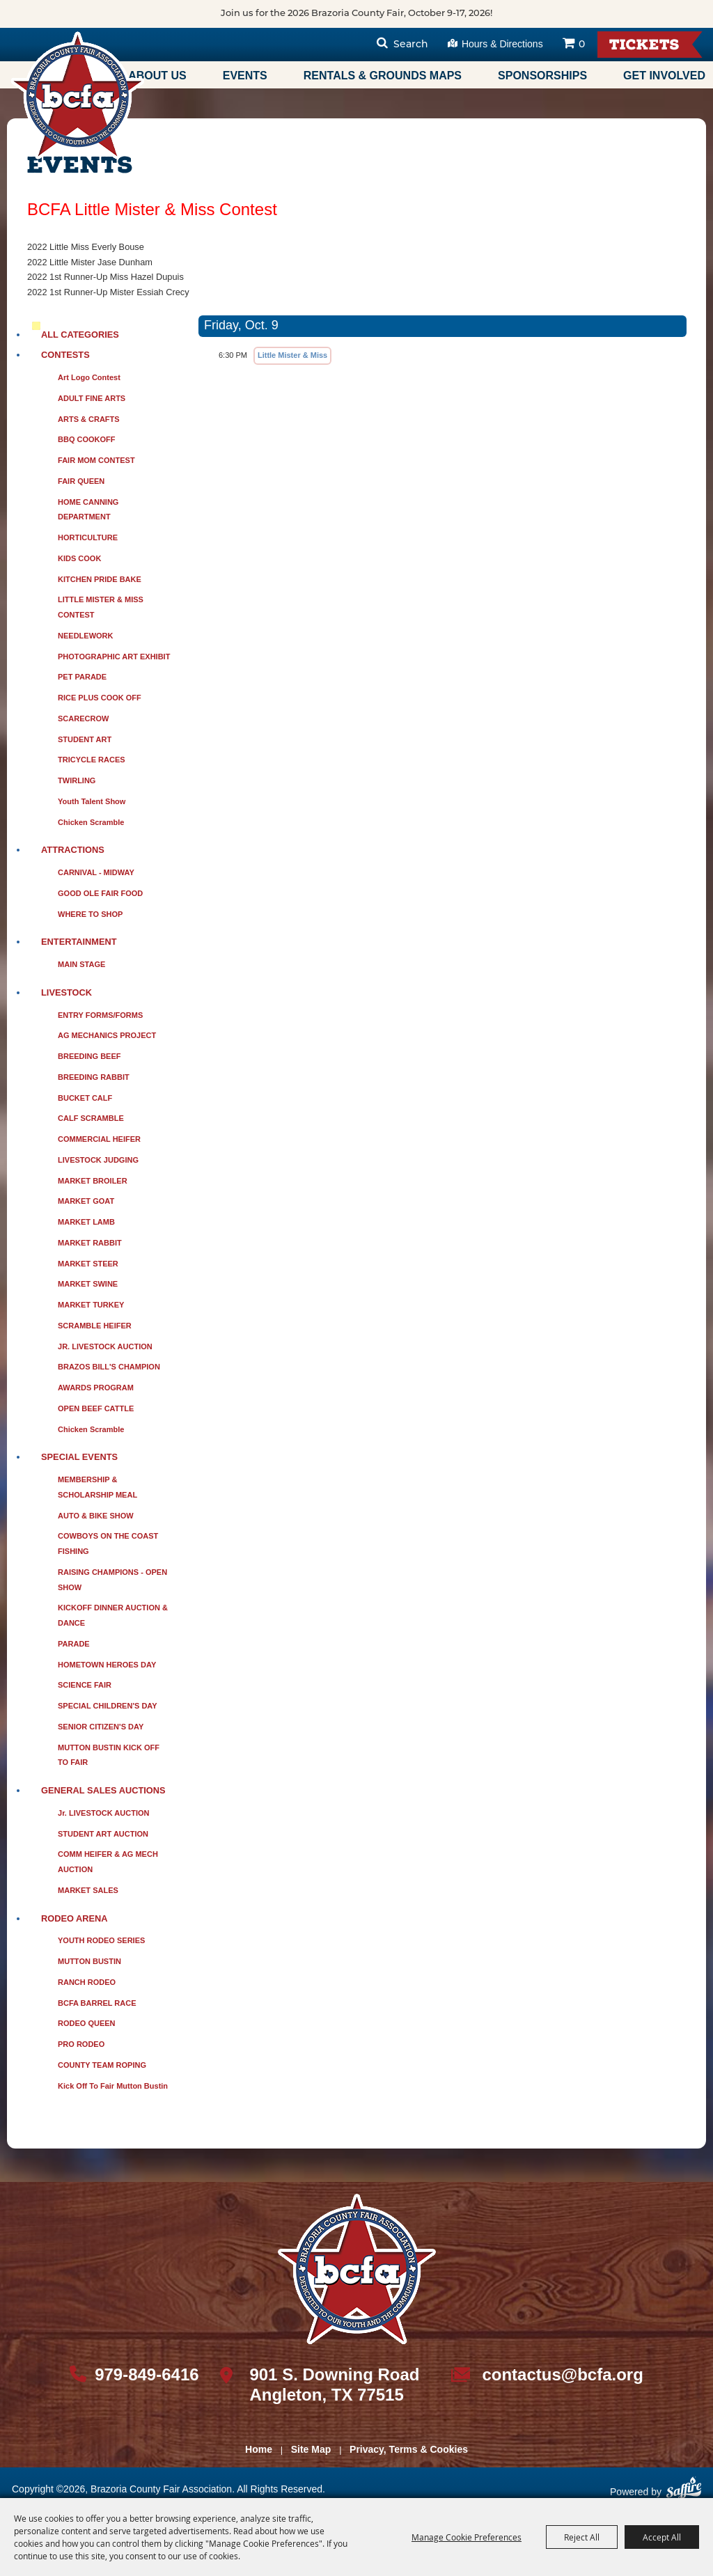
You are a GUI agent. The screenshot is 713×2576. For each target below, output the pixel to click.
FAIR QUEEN (81, 481)
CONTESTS (65, 355)
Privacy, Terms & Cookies (409, 2449)
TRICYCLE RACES (91, 759)
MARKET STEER (88, 1263)
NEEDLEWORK (85, 635)
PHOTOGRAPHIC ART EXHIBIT (114, 656)
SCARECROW (83, 718)
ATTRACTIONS (72, 850)
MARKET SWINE (88, 1284)
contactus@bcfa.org (562, 2374)
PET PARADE (82, 677)
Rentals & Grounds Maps (383, 75)
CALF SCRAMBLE (91, 1118)
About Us (157, 75)
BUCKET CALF (85, 1098)
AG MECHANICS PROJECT (107, 1035)
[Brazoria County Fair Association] (77, 95)
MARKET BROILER (92, 1181)
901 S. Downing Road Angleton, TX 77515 (334, 2384)
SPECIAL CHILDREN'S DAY (107, 1706)
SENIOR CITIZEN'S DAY (100, 1726)
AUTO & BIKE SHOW (96, 1515)
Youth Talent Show (91, 801)
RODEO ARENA (74, 1918)
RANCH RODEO (87, 1982)
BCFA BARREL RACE (97, 2003)
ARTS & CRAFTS (89, 419)
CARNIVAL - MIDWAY (96, 872)
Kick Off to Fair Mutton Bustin (113, 2086)
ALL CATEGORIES (80, 334)
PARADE (74, 1644)
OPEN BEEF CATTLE (96, 1408)
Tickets (644, 46)
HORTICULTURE (88, 537)
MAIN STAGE (81, 964)
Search (410, 45)
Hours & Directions (502, 43)
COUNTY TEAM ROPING (102, 2065)
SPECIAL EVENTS (79, 1457)
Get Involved (664, 75)
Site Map (311, 2449)
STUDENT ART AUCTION (103, 1834)
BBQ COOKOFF (87, 439)
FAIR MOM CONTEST (96, 460)
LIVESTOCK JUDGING (98, 1160)
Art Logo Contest (89, 377)
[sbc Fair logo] (357, 2269)
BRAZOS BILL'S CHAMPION (109, 1366)
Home (258, 2449)
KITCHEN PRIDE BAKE (99, 579)
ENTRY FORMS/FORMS (100, 1015)
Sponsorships (542, 75)
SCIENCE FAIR (84, 1685)
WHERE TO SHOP (90, 914)
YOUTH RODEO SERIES (101, 1940)
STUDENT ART (84, 739)
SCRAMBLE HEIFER (95, 1325)
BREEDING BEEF (89, 1056)
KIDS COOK (79, 558)
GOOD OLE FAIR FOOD (100, 893)
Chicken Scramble (91, 822)
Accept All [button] (662, 2537)
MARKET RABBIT (90, 1243)
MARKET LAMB (86, 1222)
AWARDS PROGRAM (96, 1387)
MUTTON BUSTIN (89, 1961)
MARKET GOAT (86, 1201)
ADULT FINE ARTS (91, 398)
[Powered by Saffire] (683, 2492)
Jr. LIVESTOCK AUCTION (103, 1813)
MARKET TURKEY (91, 1305)
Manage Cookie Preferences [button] (467, 2537)
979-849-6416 (146, 2374)
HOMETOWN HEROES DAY (107, 1664)
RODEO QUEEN (87, 2023)
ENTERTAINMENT (79, 941)
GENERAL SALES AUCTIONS (103, 1790)
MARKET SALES (88, 1890)
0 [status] (582, 45)
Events (245, 75)
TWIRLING (76, 780)
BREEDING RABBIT (94, 1077)
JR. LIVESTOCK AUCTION (105, 1346)
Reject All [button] (582, 2537)
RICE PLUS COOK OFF (99, 697)
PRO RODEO (81, 2044)
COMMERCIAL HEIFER (99, 1139)
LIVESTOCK (66, 992)
